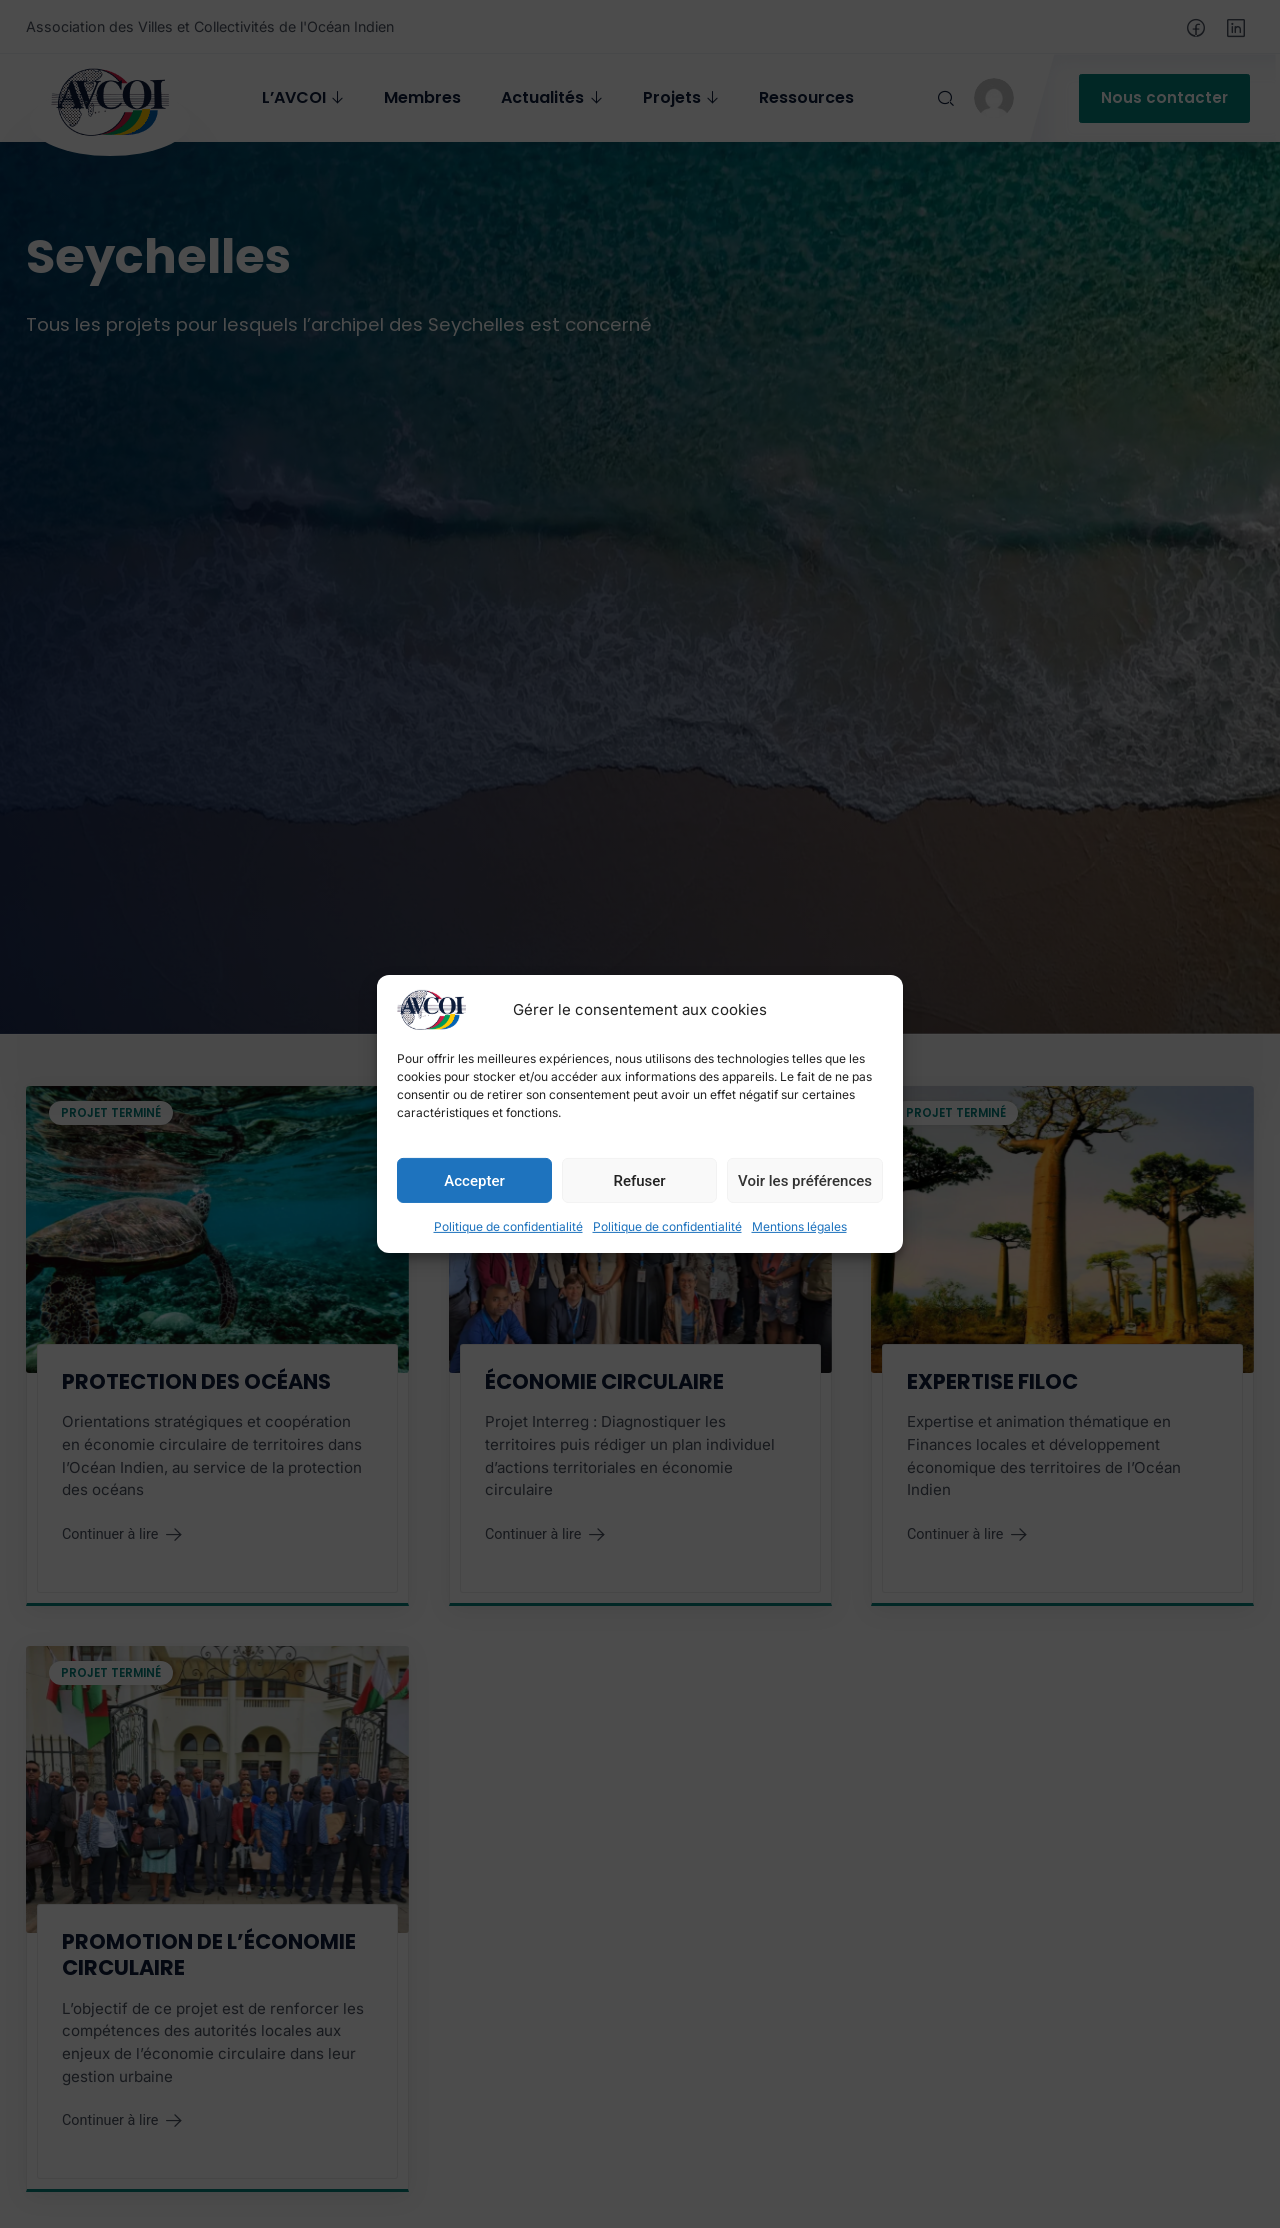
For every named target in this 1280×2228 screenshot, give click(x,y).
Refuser (639, 1181)
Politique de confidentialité (508, 1227)
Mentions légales (799, 1227)
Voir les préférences (805, 1181)
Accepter (474, 1181)
